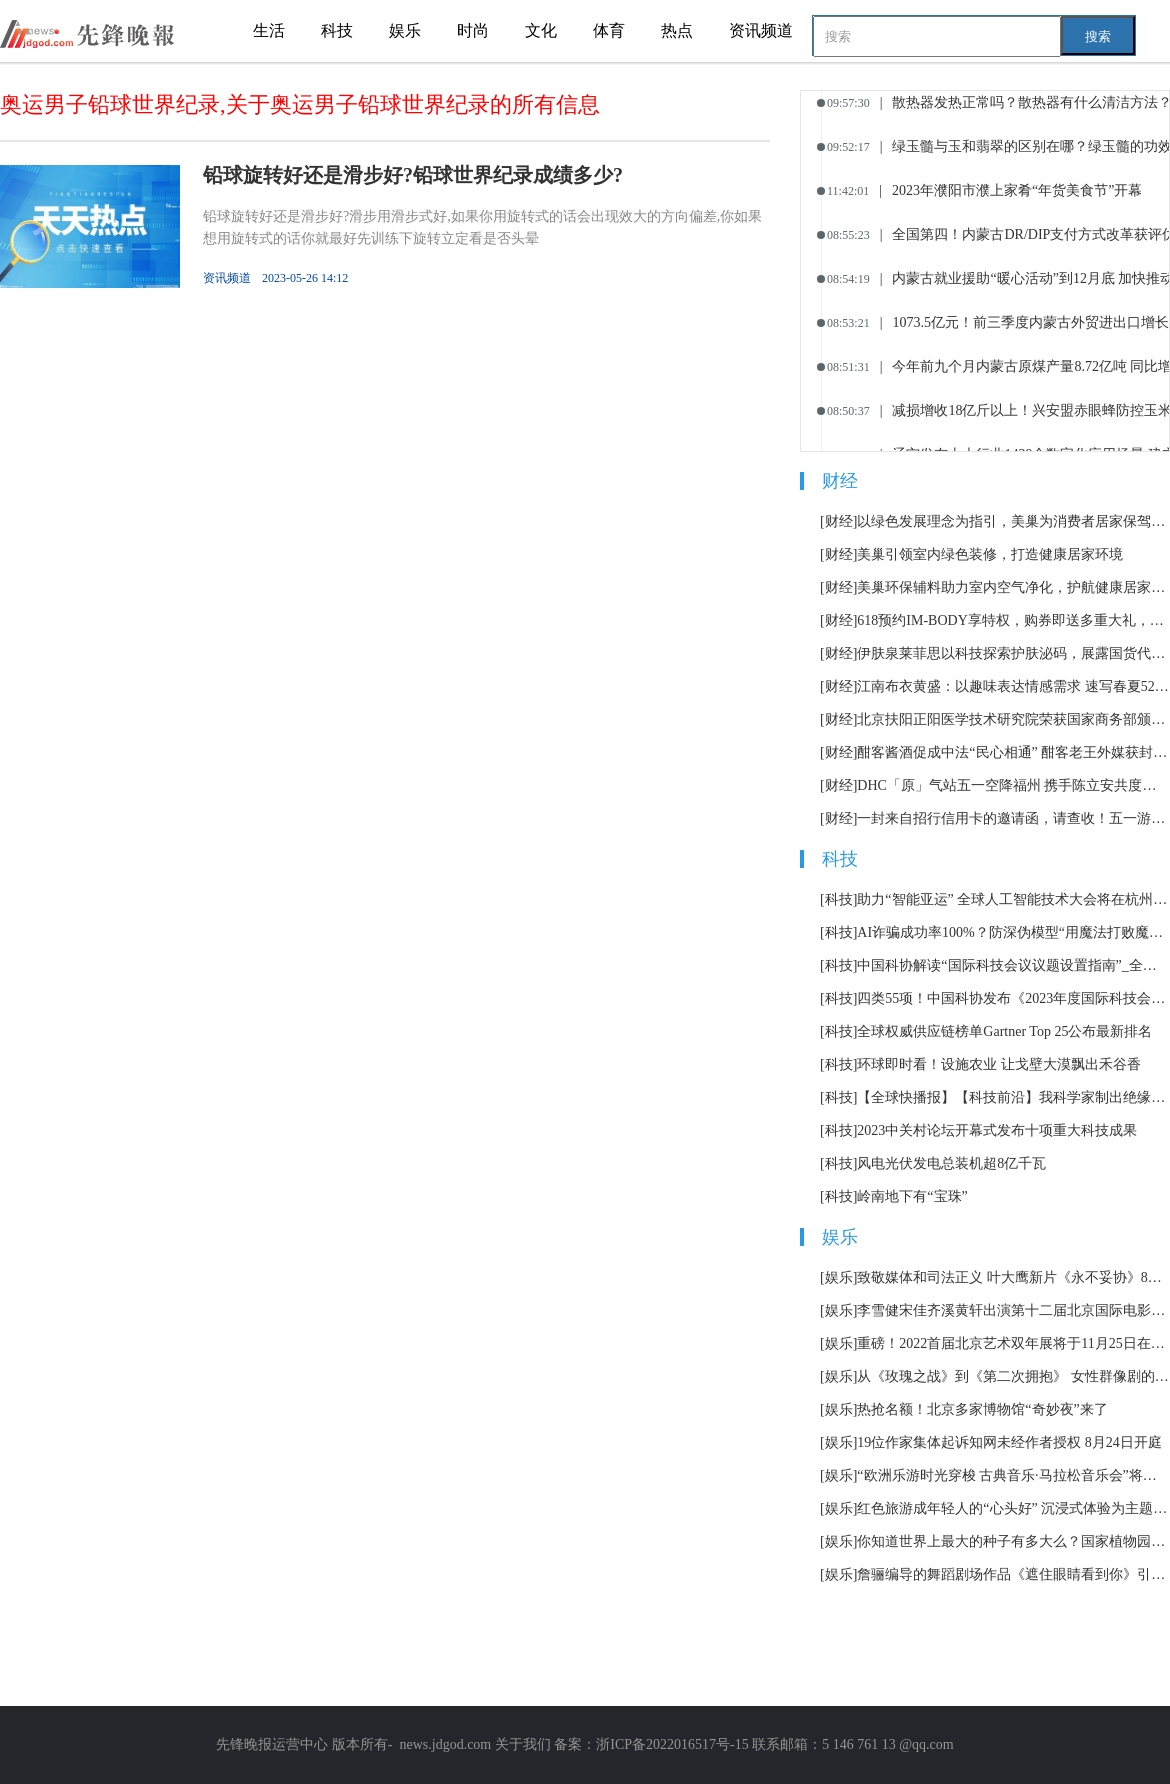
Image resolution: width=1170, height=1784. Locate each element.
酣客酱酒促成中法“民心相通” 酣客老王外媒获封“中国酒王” (1013, 752)
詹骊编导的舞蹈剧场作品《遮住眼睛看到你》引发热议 (1013, 1574)
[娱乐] (838, 1277)
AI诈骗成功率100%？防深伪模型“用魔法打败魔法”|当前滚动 (1013, 932)
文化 (541, 30)
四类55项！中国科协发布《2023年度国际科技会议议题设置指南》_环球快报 (1013, 998)
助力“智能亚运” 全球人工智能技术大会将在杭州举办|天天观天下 (1013, 899)
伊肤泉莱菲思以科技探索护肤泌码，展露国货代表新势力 (1013, 653)
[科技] (838, 899)
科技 (337, 30)
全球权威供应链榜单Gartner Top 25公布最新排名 (1004, 1031)
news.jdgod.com (445, 1744)
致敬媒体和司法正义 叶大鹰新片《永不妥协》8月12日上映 (1013, 1277)
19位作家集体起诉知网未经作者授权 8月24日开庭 (1009, 1442)
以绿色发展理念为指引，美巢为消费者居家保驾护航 (1013, 521)
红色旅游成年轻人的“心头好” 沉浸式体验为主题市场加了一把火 (1013, 1508)
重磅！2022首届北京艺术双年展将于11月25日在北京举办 (1013, 1343)
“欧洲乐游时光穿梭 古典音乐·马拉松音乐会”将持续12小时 (1013, 1475)
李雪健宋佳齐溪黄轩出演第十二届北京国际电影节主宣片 (1013, 1310)
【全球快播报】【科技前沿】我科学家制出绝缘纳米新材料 (1013, 1097)
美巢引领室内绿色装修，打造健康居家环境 (990, 554)
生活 (269, 30)
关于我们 (523, 1744)
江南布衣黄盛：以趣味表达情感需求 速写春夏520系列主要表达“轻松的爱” (1013, 686)
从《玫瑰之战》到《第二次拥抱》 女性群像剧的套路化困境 (1013, 1376)
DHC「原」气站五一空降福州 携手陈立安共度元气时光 (1013, 785)
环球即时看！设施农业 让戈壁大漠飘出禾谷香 (999, 1064)
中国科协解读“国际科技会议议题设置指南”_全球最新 (1013, 965)
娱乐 (405, 30)
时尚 (473, 30)
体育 (609, 30)
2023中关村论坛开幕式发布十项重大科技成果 (997, 1130)
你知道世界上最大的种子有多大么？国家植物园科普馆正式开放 (1013, 1541)
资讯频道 (761, 30)
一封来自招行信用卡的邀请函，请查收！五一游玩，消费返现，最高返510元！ (1013, 818)
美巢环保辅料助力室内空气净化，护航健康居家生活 (1013, 587)
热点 (677, 30)
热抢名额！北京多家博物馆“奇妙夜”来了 (982, 1409)
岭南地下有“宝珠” (912, 1196)
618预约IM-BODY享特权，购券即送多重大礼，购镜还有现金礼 (1013, 620)
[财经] (838, 521)
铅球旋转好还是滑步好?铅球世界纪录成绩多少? (413, 175)
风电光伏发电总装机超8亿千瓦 (951, 1163)
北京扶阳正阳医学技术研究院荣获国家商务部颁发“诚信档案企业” (1013, 719)
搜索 (1098, 36)
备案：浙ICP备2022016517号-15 (651, 1744)
